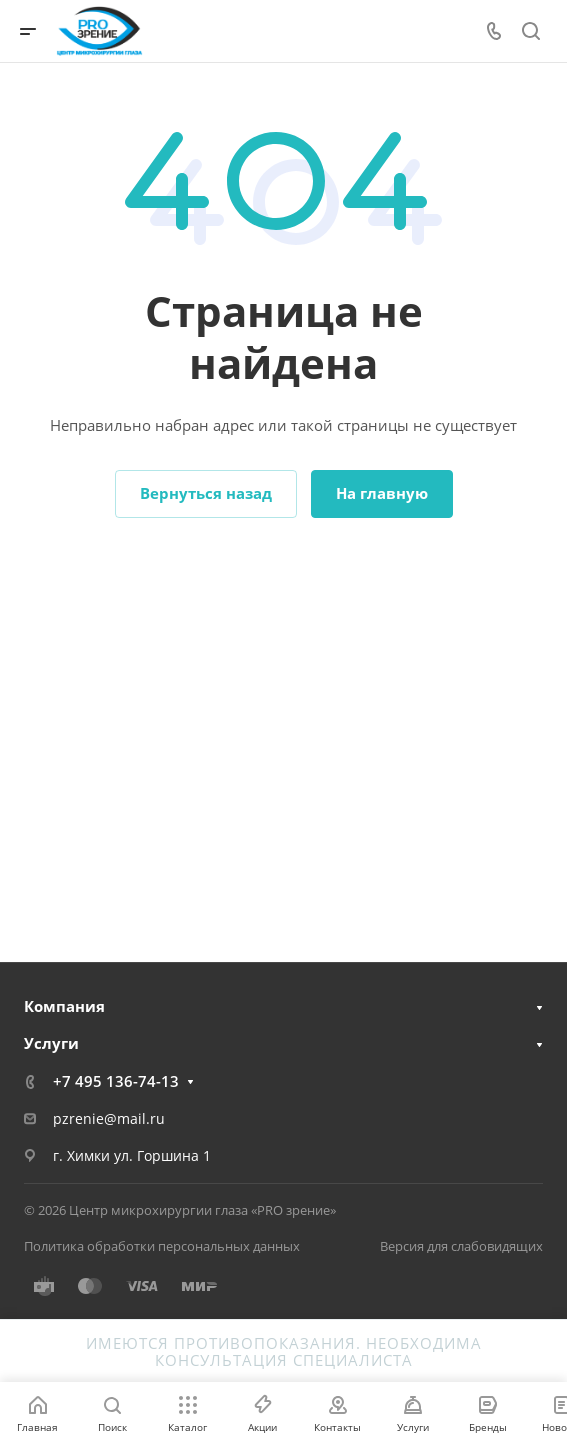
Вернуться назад (206, 493)
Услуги (51, 1043)
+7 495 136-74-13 (116, 1081)
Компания (64, 1006)
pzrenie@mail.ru (109, 1118)
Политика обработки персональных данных (162, 1246)
